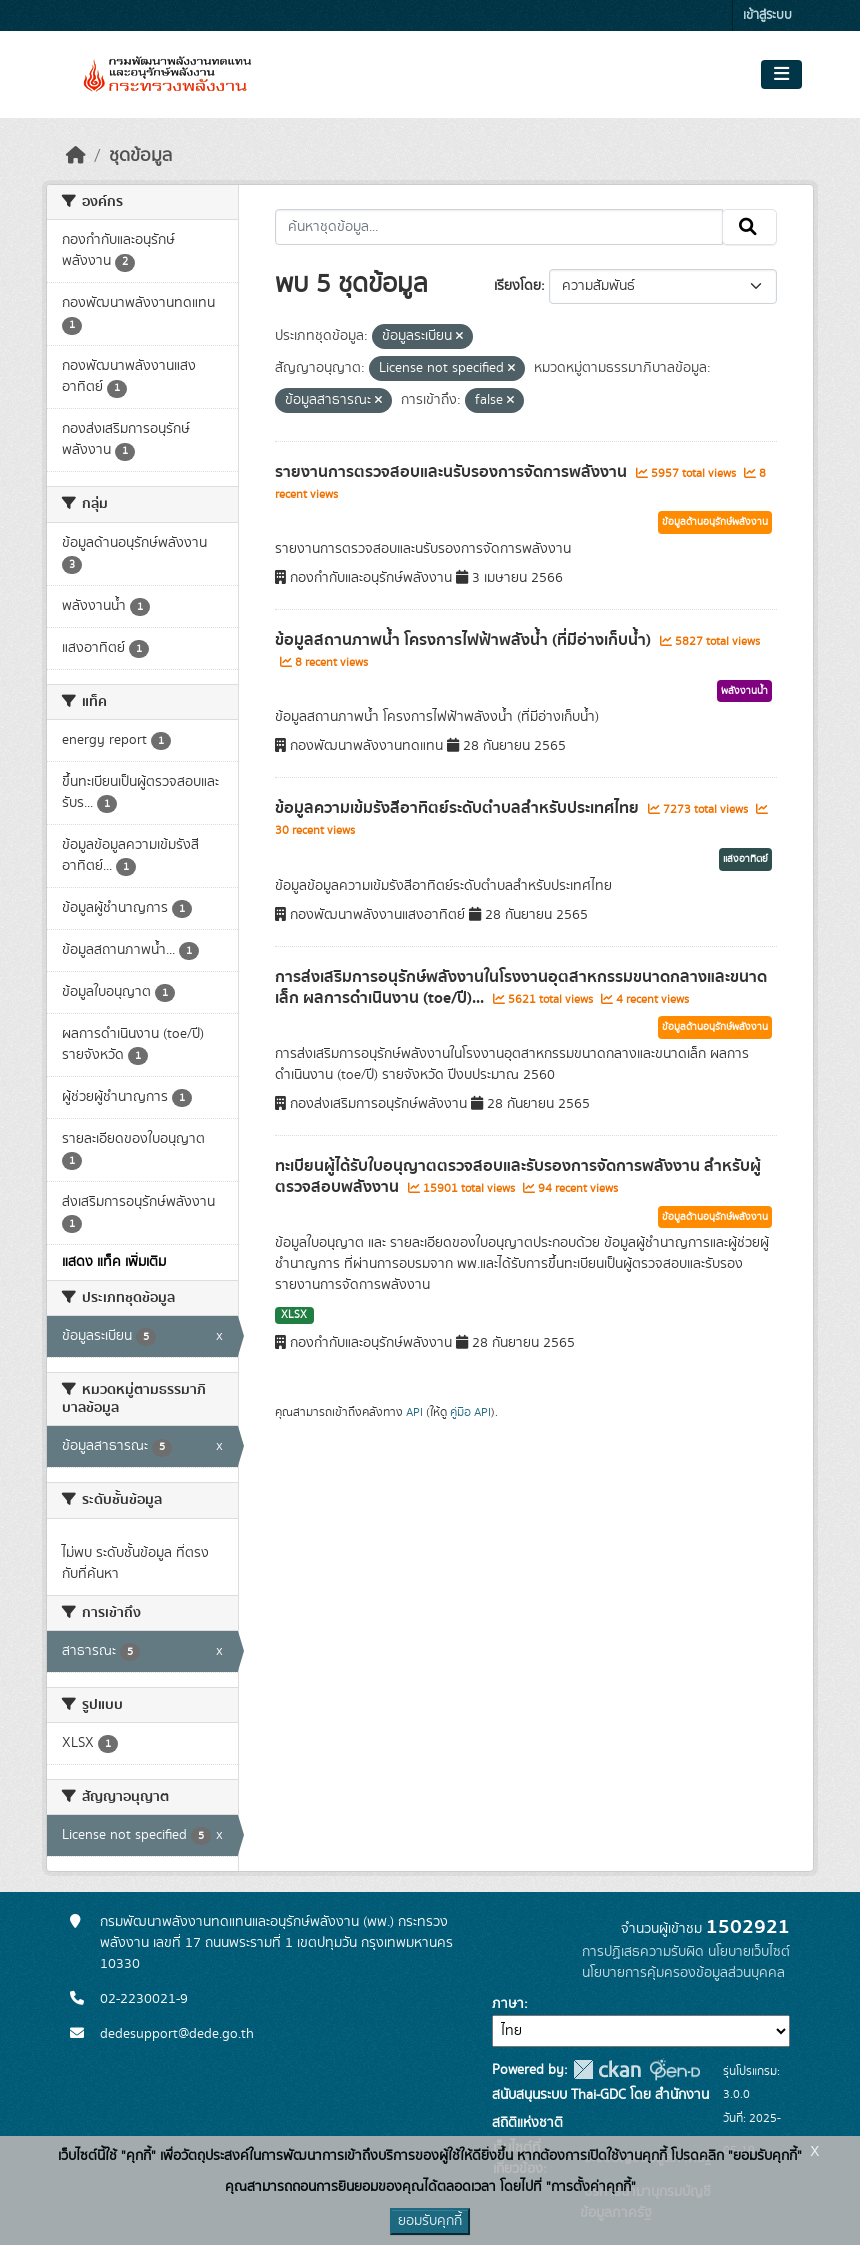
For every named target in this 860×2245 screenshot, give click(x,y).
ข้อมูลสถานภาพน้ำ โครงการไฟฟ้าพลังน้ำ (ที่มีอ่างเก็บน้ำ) (465, 640)
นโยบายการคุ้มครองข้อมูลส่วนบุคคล (683, 1973)
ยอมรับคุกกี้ (430, 2221)
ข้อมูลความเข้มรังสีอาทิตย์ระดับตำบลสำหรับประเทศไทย (459, 808)
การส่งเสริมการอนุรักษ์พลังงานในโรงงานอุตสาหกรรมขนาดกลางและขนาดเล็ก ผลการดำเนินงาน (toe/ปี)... (521, 987)
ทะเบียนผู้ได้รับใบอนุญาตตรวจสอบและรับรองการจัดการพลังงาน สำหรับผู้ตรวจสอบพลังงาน (518, 1176)
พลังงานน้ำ (744, 691)
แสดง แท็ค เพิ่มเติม (114, 1262)
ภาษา (508, 2004)
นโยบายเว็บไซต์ (749, 1952)
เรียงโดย (517, 286)
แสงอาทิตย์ (745, 859)
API (414, 1412)
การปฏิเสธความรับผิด (643, 1952)
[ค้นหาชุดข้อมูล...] (499, 227)
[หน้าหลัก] (76, 156)
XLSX (294, 1315)
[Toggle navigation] (781, 75)
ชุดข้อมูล (140, 156)
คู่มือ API (470, 1412)
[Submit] (749, 227)
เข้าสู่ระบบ (767, 15)
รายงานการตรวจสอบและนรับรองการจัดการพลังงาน (453, 472)
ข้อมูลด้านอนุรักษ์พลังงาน (715, 522)
